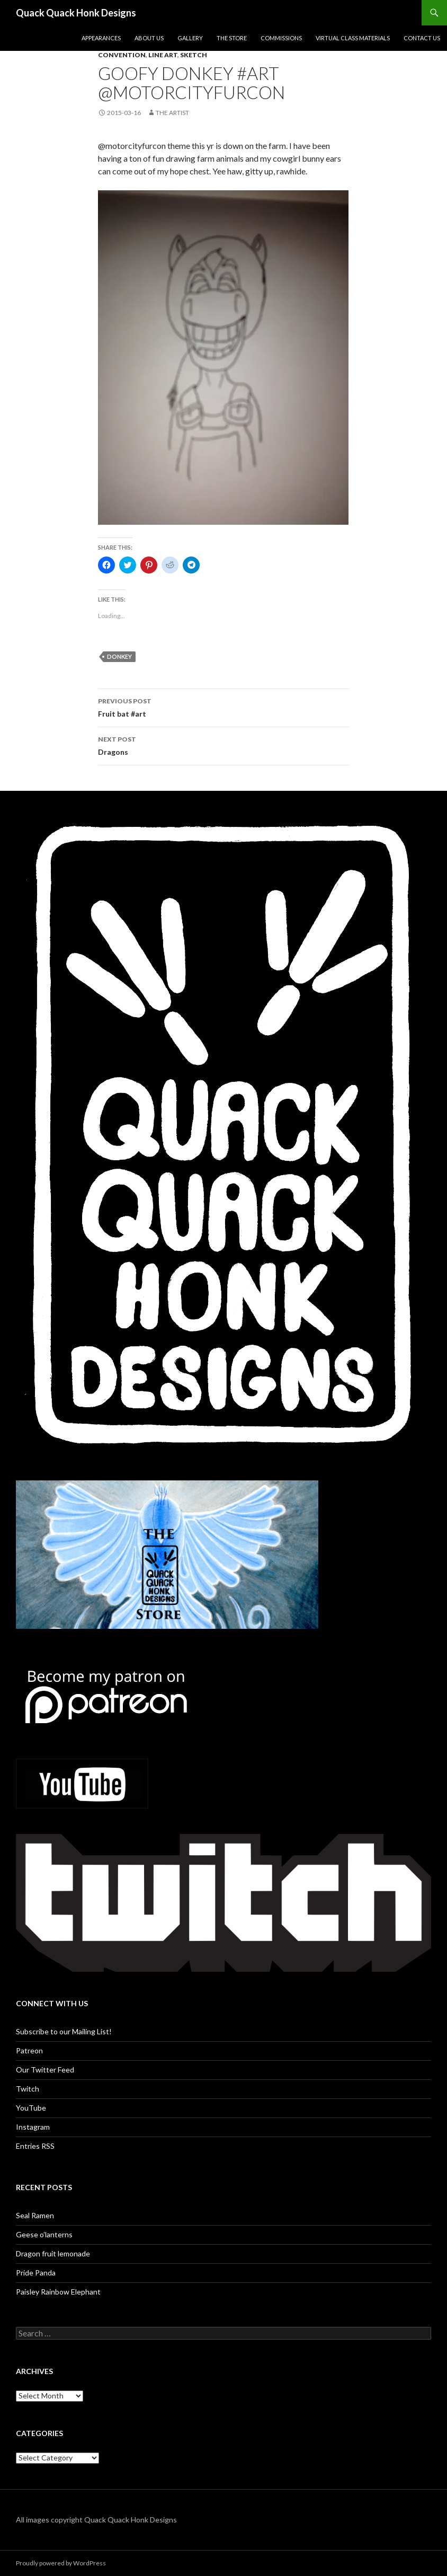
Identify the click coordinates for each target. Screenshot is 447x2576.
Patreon (29, 2050)
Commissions (281, 37)
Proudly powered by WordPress (61, 2563)
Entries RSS (35, 2145)
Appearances (101, 37)
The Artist (172, 113)
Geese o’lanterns (44, 2234)
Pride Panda (36, 2272)
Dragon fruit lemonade (53, 2253)
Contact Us (422, 37)
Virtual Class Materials (353, 37)
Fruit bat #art (223, 706)
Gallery (190, 37)
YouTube (31, 2107)
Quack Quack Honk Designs (76, 13)
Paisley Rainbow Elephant (58, 2291)
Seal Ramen (35, 2215)
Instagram (33, 2126)
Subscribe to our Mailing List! (64, 2031)
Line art (162, 55)
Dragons (223, 744)
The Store (232, 37)
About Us (149, 37)
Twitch (27, 2088)
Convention (122, 55)
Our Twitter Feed (45, 2069)
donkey (119, 656)
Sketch (193, 55)
